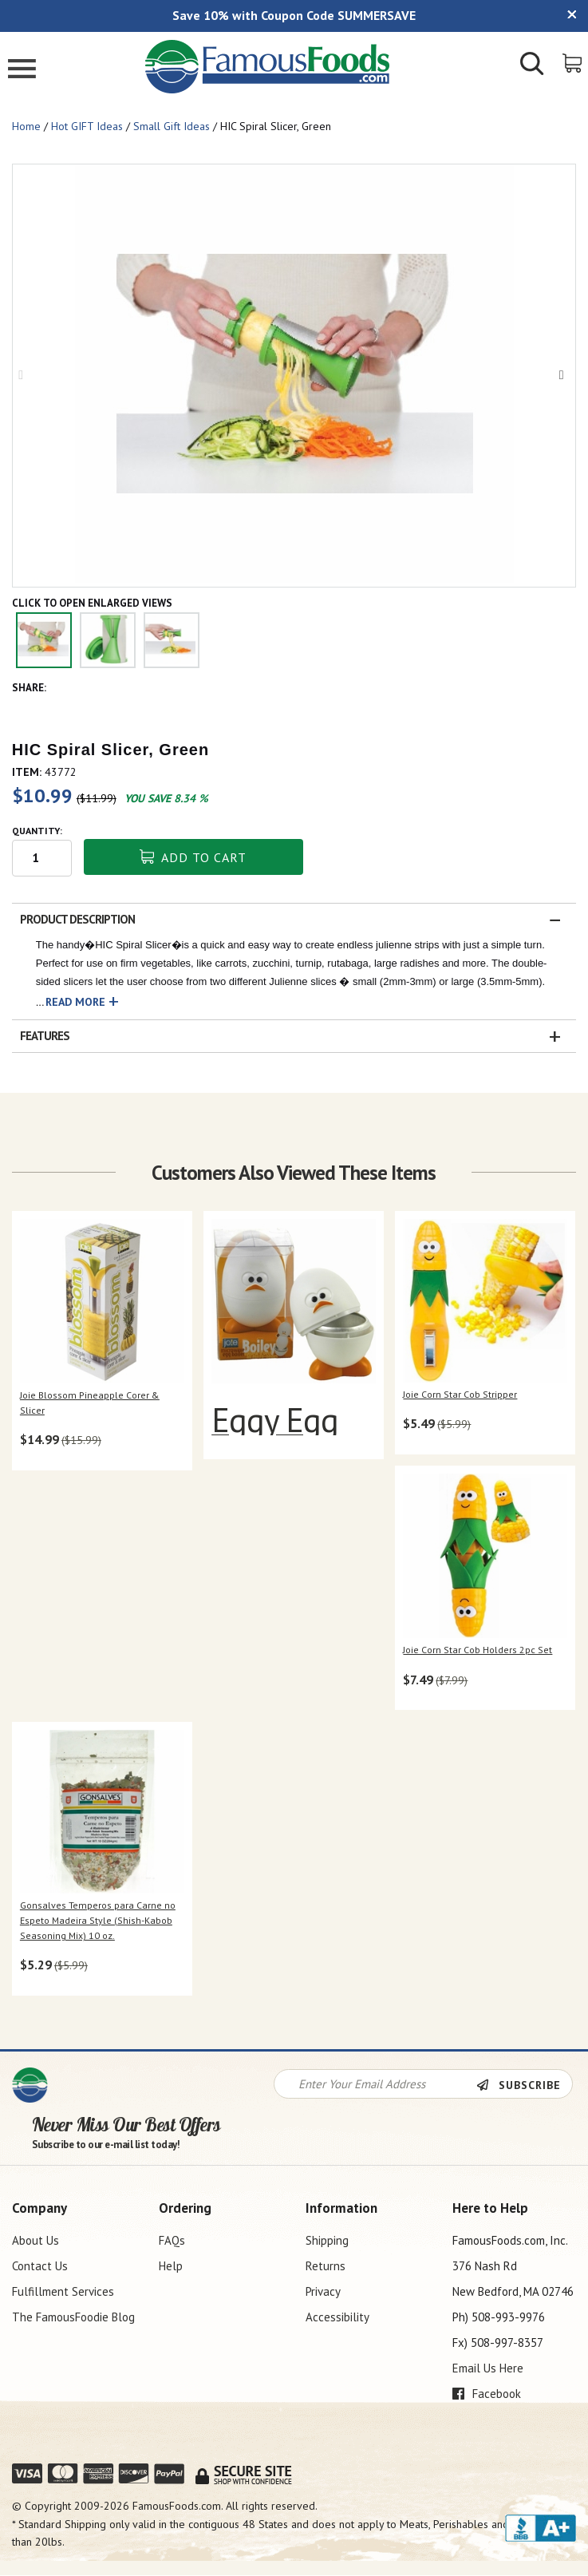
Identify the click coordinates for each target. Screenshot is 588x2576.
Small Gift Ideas (171, 126)
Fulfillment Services (63, 2291)
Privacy (323, 2291)
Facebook (486, 2393)
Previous (25, 375)
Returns (325, 2265)
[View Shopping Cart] (573, 62)
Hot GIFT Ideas (87, 126)
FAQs (172, 2240)
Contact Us (40, 2265)
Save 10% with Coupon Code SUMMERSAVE (294, 15)
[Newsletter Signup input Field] (375, 2084)
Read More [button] (75, 1002)
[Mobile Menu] (22, 70)
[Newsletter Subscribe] (524, 2085)
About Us (35, 2240)
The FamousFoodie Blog (73, 2317)
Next (563, 375)
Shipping (327, 2240)
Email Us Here (487, 2368)
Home (26, 126)
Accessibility (337, 2317)
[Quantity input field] (42, 858)
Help (171, 2265)
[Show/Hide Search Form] (532, 65)
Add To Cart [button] (193, 857)
